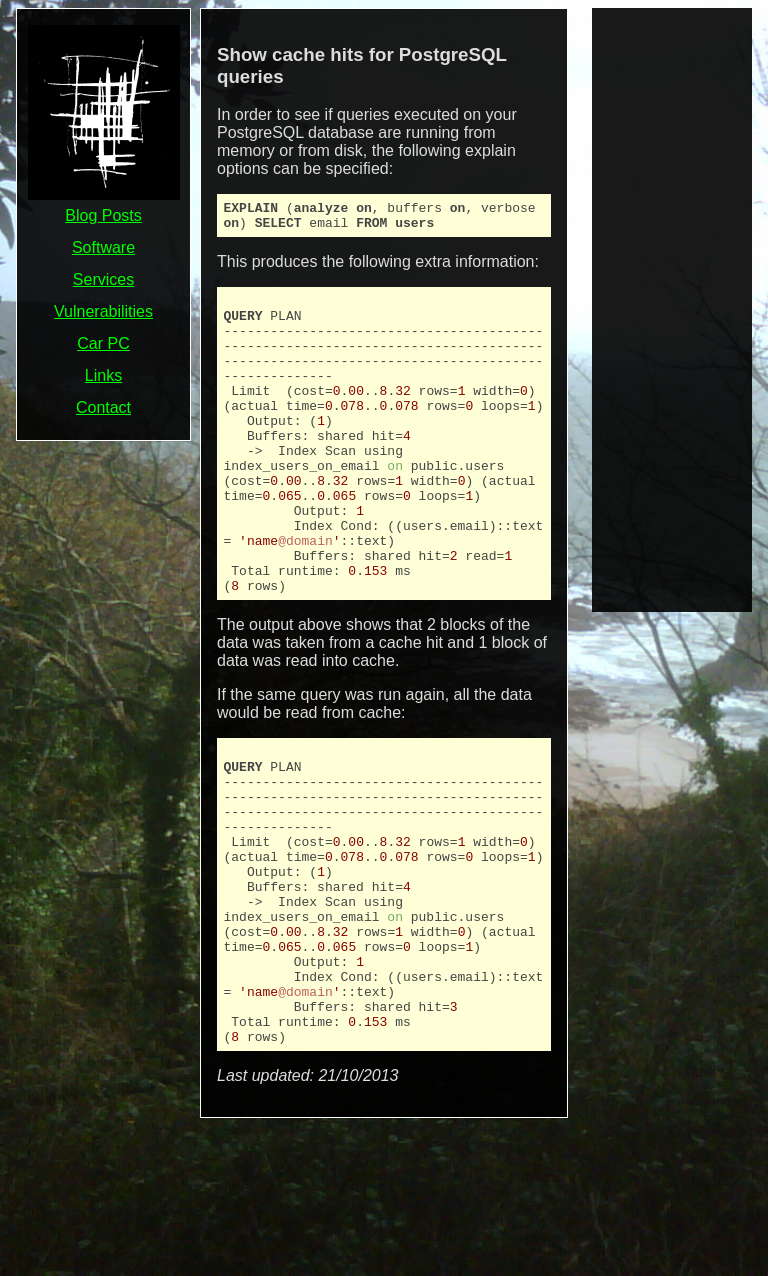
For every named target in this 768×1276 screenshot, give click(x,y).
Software (103, 247)
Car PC (103, 343)
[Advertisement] (672, 308)
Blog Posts (103, 215)
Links (103, 375)
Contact (103, 407)
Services (103, 279)
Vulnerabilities (103, 311)
